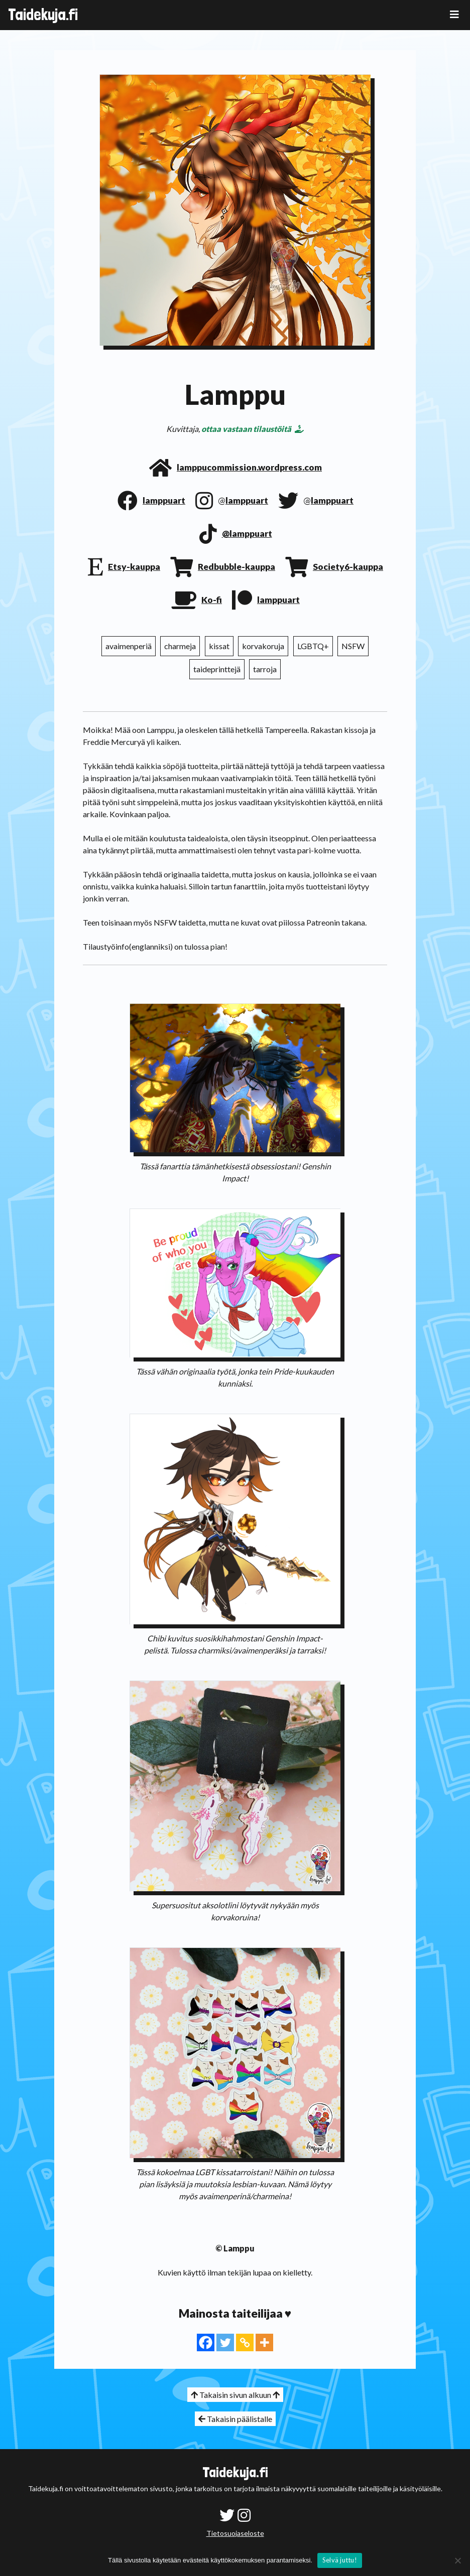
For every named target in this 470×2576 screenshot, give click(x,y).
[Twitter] (225, 2342)
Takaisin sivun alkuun (235, 2394)
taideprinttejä (217, 669)
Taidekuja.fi (43, 14)
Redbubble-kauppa (236, 566)
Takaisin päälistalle (235, 2418)
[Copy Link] (245, 2342)
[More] (264, 2342)
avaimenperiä (128, 646)
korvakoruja (263, 646)
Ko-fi (211, 599)
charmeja (180, 646)
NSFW (353, 646)
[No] (457, 2560)
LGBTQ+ (313, 646)
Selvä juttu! (339, 2560)
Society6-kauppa (348, 566)
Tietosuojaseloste (235, 2533)
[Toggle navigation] (454, 14)
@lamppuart (247, 533)
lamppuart (164, 500)
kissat (219, 646)
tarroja (265, 669)
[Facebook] (205, 2342)
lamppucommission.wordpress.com (249, 467)
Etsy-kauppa (134, 566)
